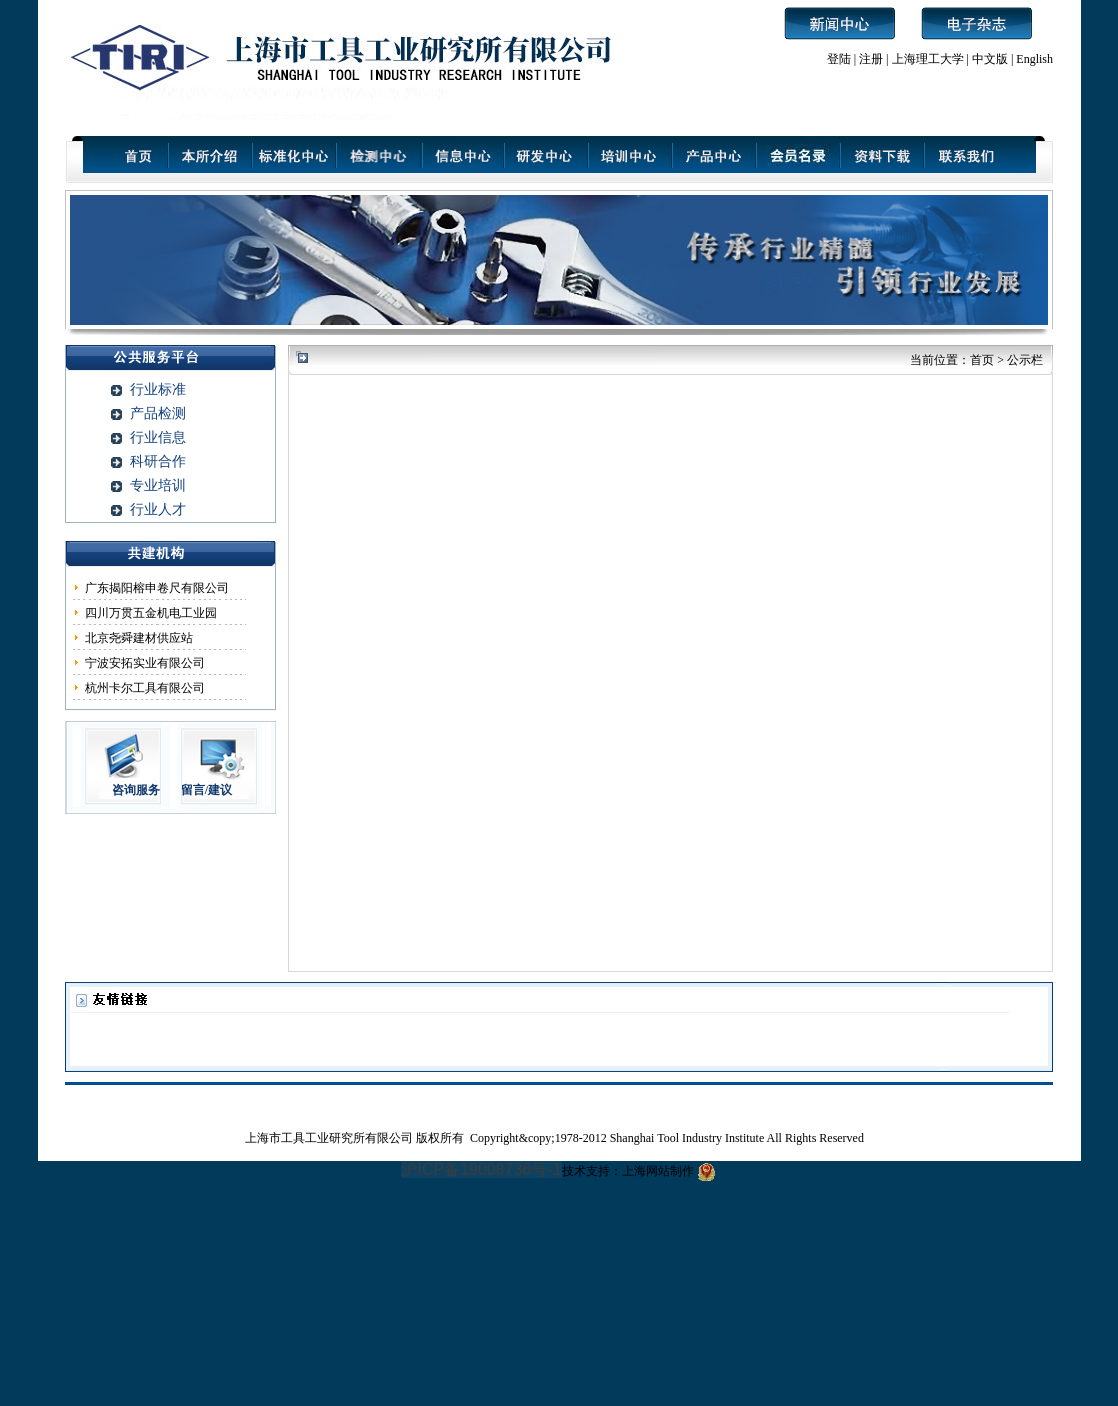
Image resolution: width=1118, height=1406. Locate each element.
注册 (871, 59)
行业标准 (158, 389)
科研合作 (158, 461)
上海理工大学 (929, 59)
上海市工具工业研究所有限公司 (330, 1138)
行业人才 (158, 509)
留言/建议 (206, 790)
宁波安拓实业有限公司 (145, 663)
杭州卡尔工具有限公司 (145, 688)
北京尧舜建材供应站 (139, 638)
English (1034, 59)
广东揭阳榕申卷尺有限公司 (157, 588)
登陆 (839, 59)
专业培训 (158, 485)
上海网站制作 (658, 1171)
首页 (982, 360)
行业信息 (158, 437)
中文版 (990, 59)
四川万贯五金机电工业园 (151, 613)
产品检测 (158, 413)
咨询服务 (136, 790)
